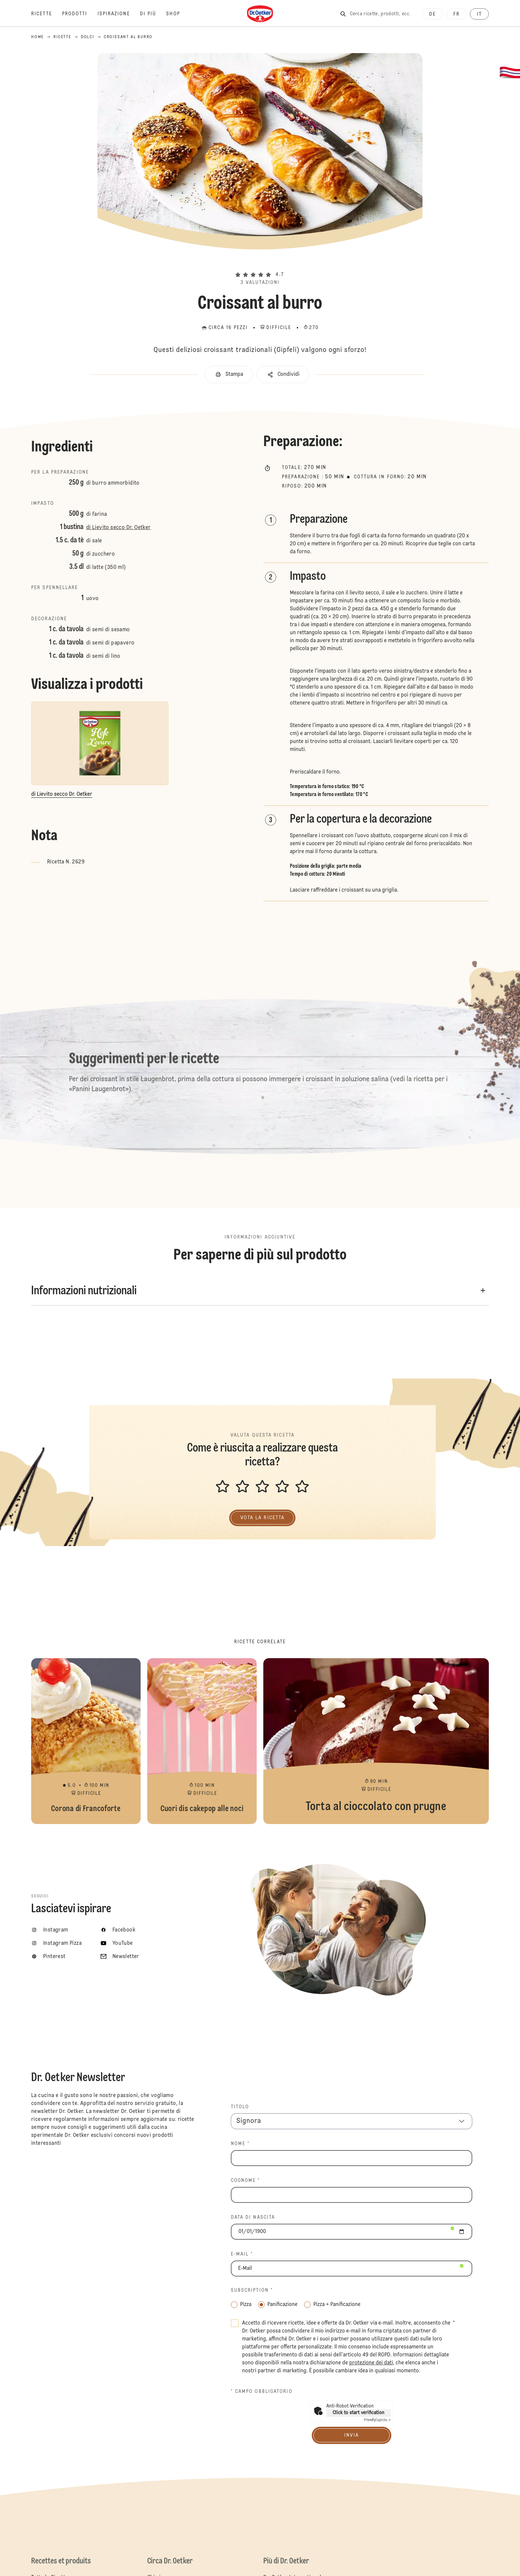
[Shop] (178, 14)
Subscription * (252, 2290)
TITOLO (240, 2107)
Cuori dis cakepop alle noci (202, 1741)
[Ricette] (46, 14)
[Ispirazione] (119, 14)
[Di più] (153, 14)
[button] (260, 263)
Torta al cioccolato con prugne (376, 1741)
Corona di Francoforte (86, 1741)
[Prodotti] (80, 14)
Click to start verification (358, 2412)
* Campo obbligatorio (261, 2391)
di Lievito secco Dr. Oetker (118, 527)
